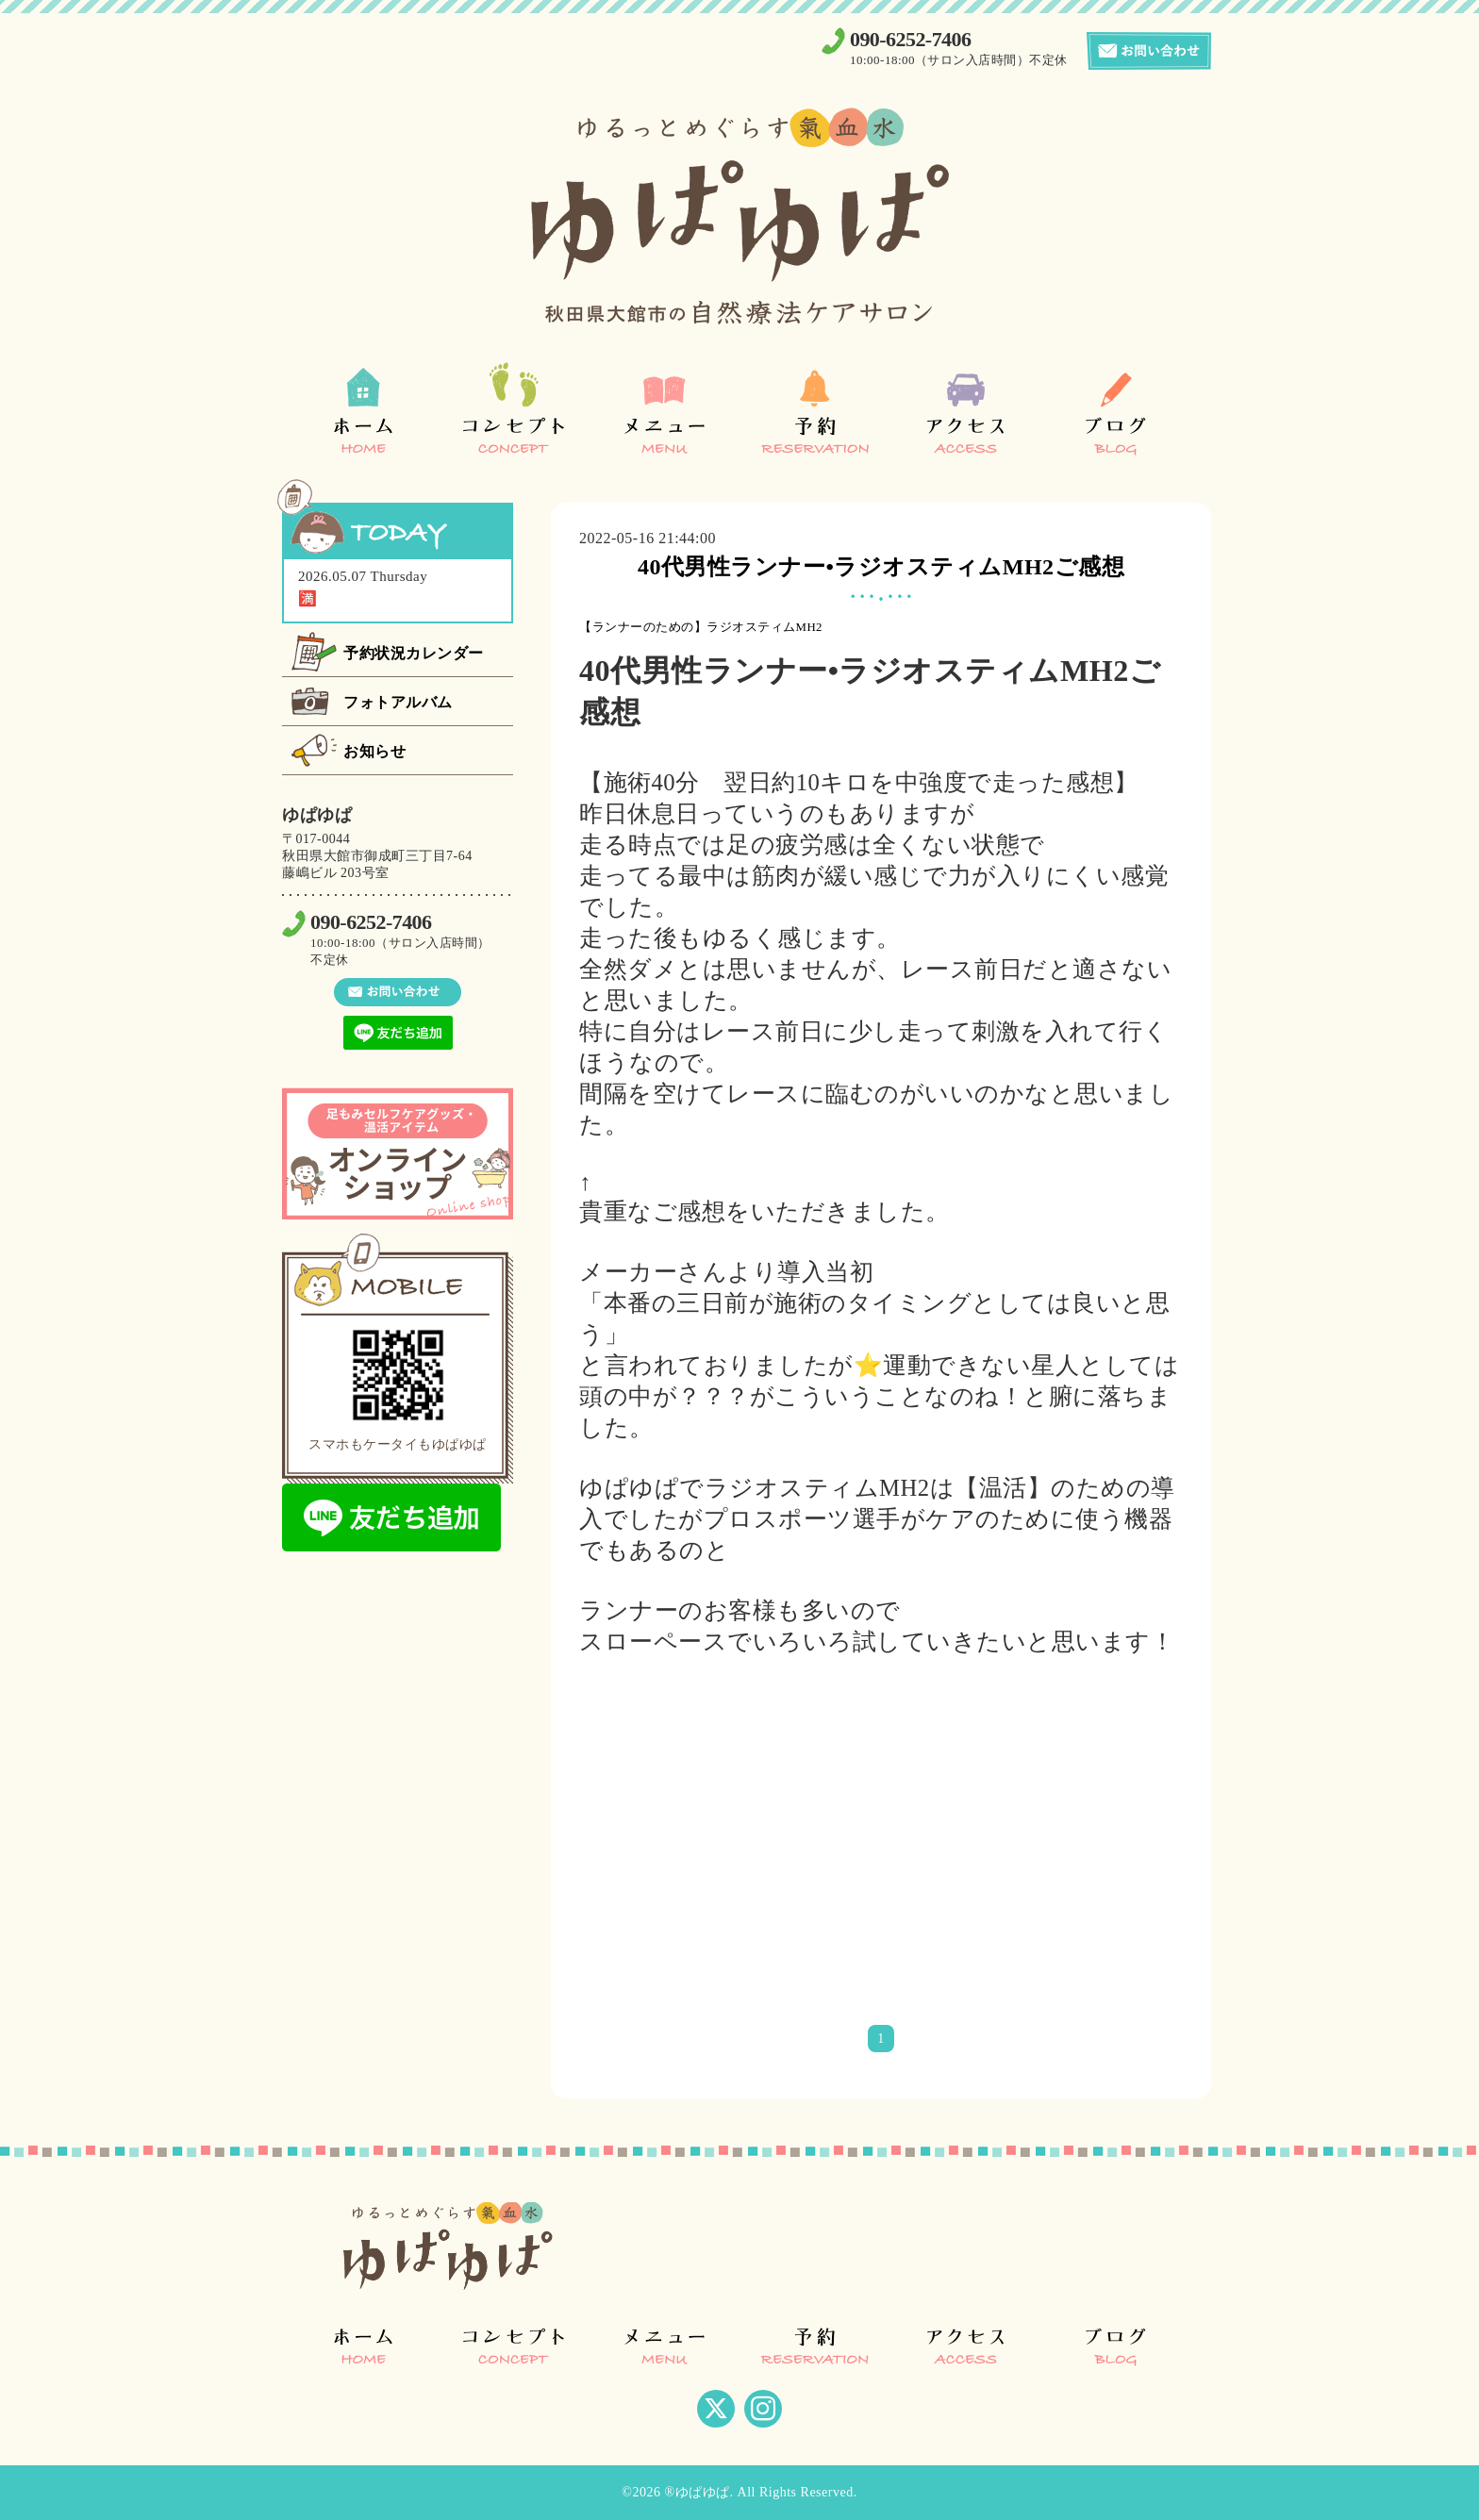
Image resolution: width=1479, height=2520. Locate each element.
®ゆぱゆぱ (696, 2492)
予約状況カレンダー (413, 653)
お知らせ (374, 751)
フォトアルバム (398, 702)
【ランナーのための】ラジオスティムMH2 (701, 627)
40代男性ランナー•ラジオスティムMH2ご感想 (881, 567)
